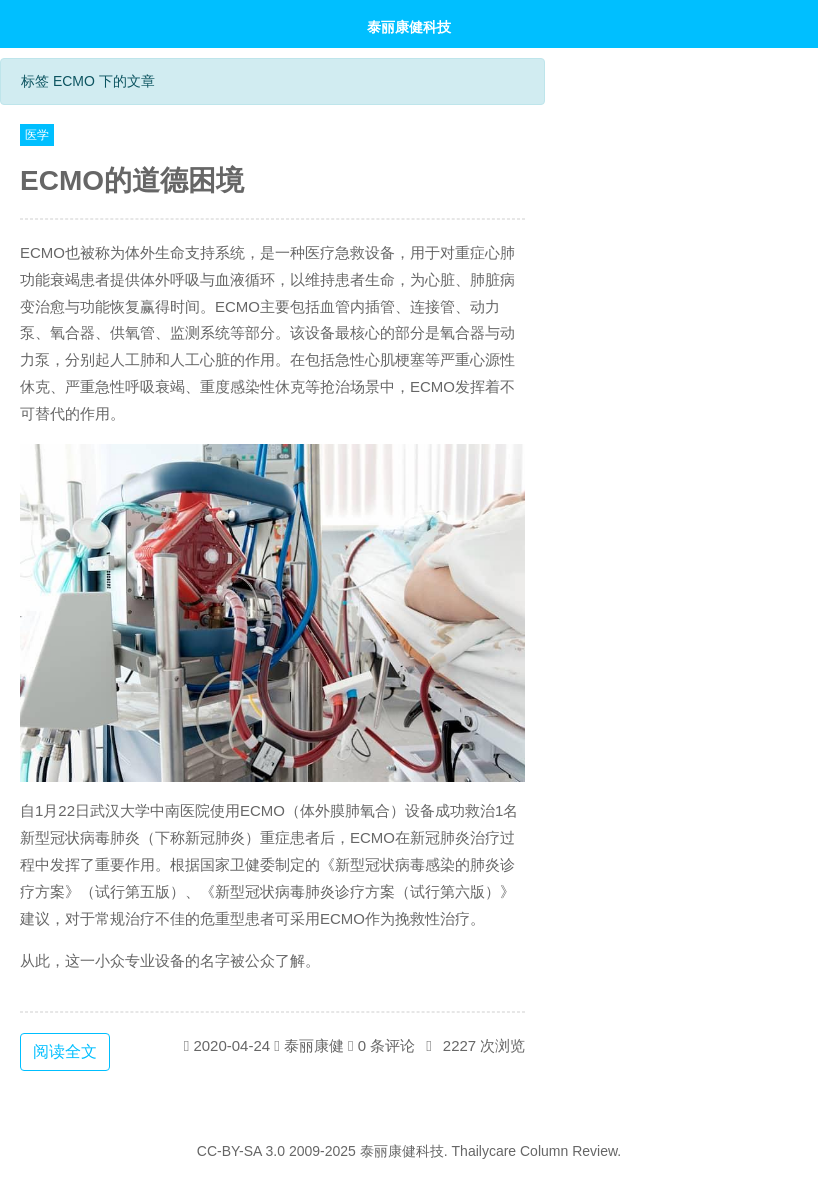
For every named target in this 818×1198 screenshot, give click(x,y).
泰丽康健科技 (409, 26)
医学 (37, 135)
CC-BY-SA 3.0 (241, 1151)
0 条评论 (387, 1045)
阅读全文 (65, 1051)
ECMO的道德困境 (132, 180)
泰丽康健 (314, 1045)
